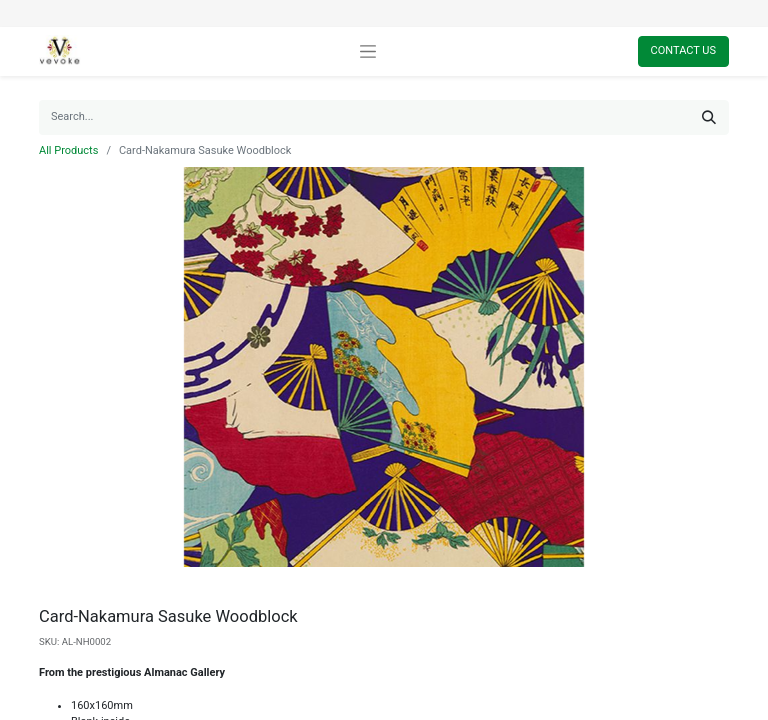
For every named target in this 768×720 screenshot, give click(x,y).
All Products (68, 150)
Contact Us (683, 50)
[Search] (709, 117)
